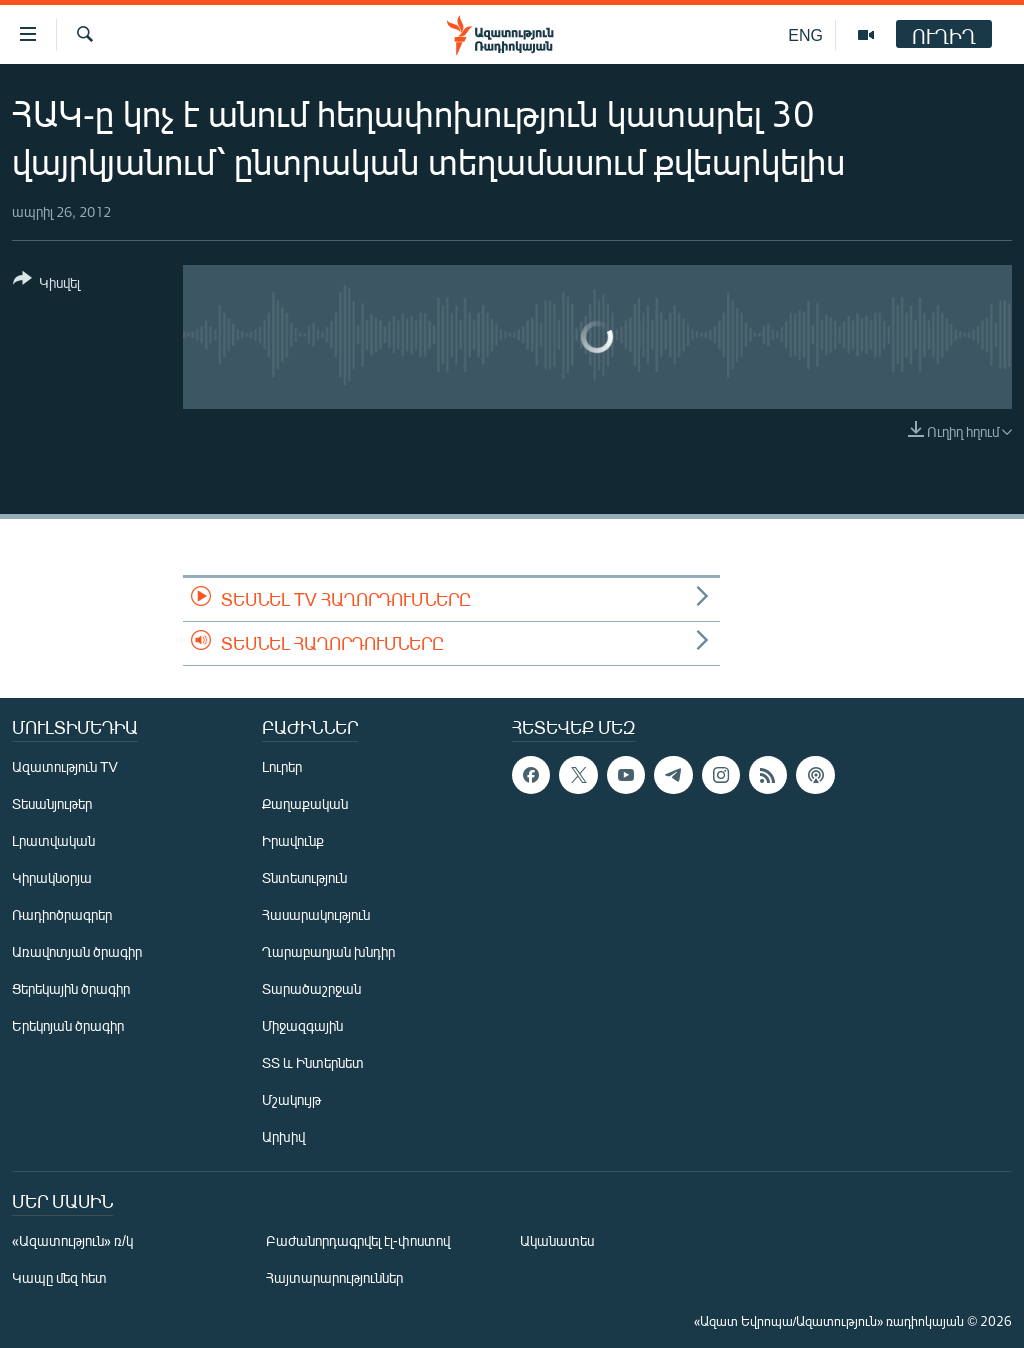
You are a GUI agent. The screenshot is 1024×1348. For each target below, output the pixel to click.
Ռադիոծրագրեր (62, 914)
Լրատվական (53, 840)
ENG (805, 34)
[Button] (46, 284)
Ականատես (557, 1240)
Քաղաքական (305, 803)
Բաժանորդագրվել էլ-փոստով (358, 1240)
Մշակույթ (291, 1099)
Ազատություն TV (65, 766)
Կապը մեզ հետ (59, 1277)
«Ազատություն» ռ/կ (72, 1240)
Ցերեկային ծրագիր (71, 988)
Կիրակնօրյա (52, 877)
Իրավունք (293, 840)
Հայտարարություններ (334, 1277)
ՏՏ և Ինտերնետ (313, 1062)
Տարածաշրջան (311, 988)
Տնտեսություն (304, 877)
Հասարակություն (316, 914)
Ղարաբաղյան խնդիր (328, 951)
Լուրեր (282, 766)
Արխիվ (283, 1136)
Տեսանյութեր (52, 803)
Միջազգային (302, 1025)
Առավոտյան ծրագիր (77, 951)
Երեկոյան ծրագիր (68, 1025)
